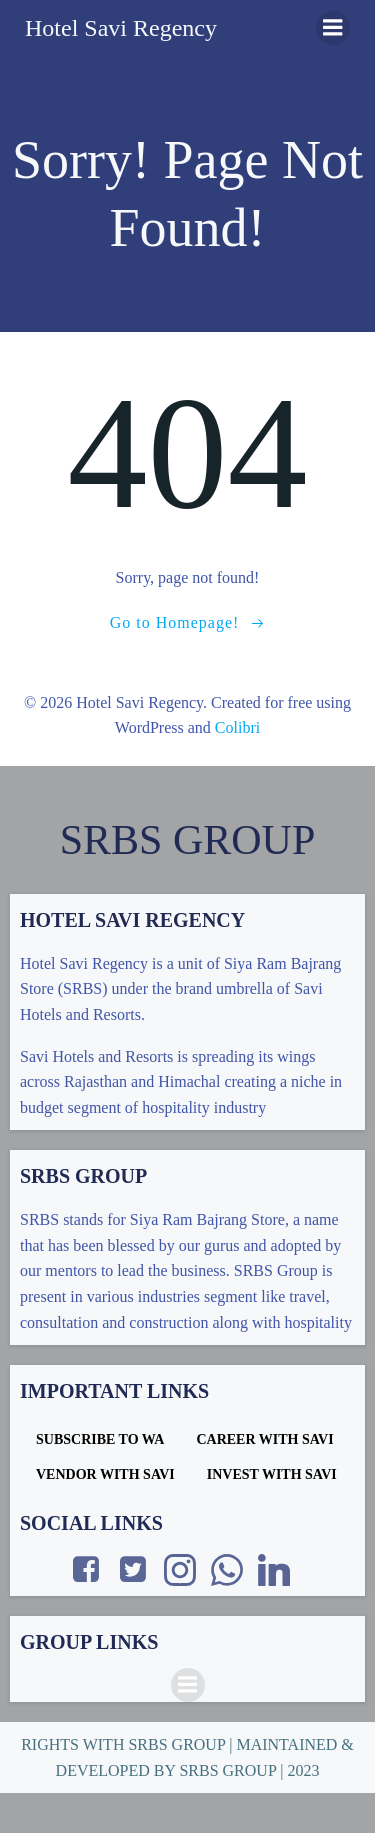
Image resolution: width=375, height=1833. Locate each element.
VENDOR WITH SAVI (105, 1474)
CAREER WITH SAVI (264, 1439)
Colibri (237, 727)
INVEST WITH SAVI (272, 1474)
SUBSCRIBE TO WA (100, 1439)
